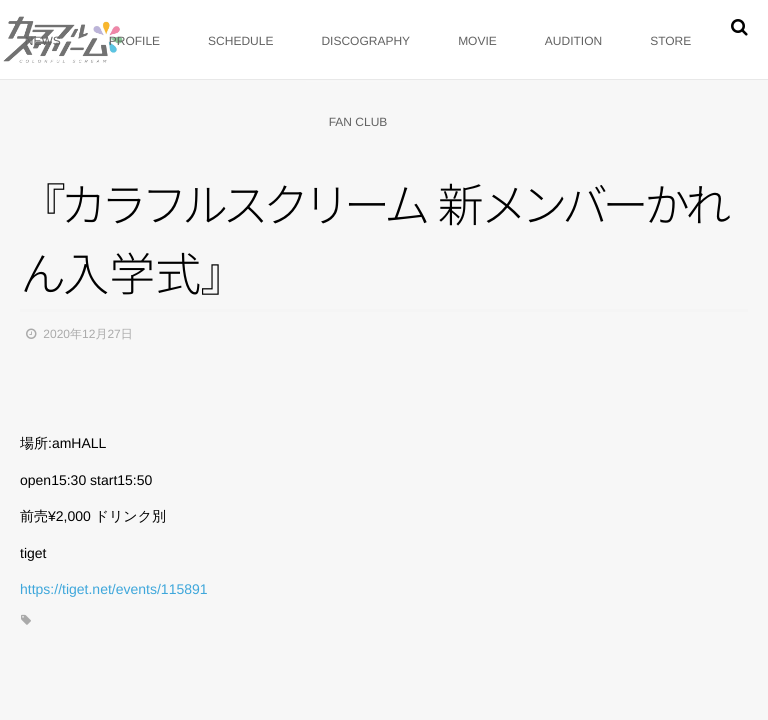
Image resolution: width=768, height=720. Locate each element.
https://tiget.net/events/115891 (114, 589)
